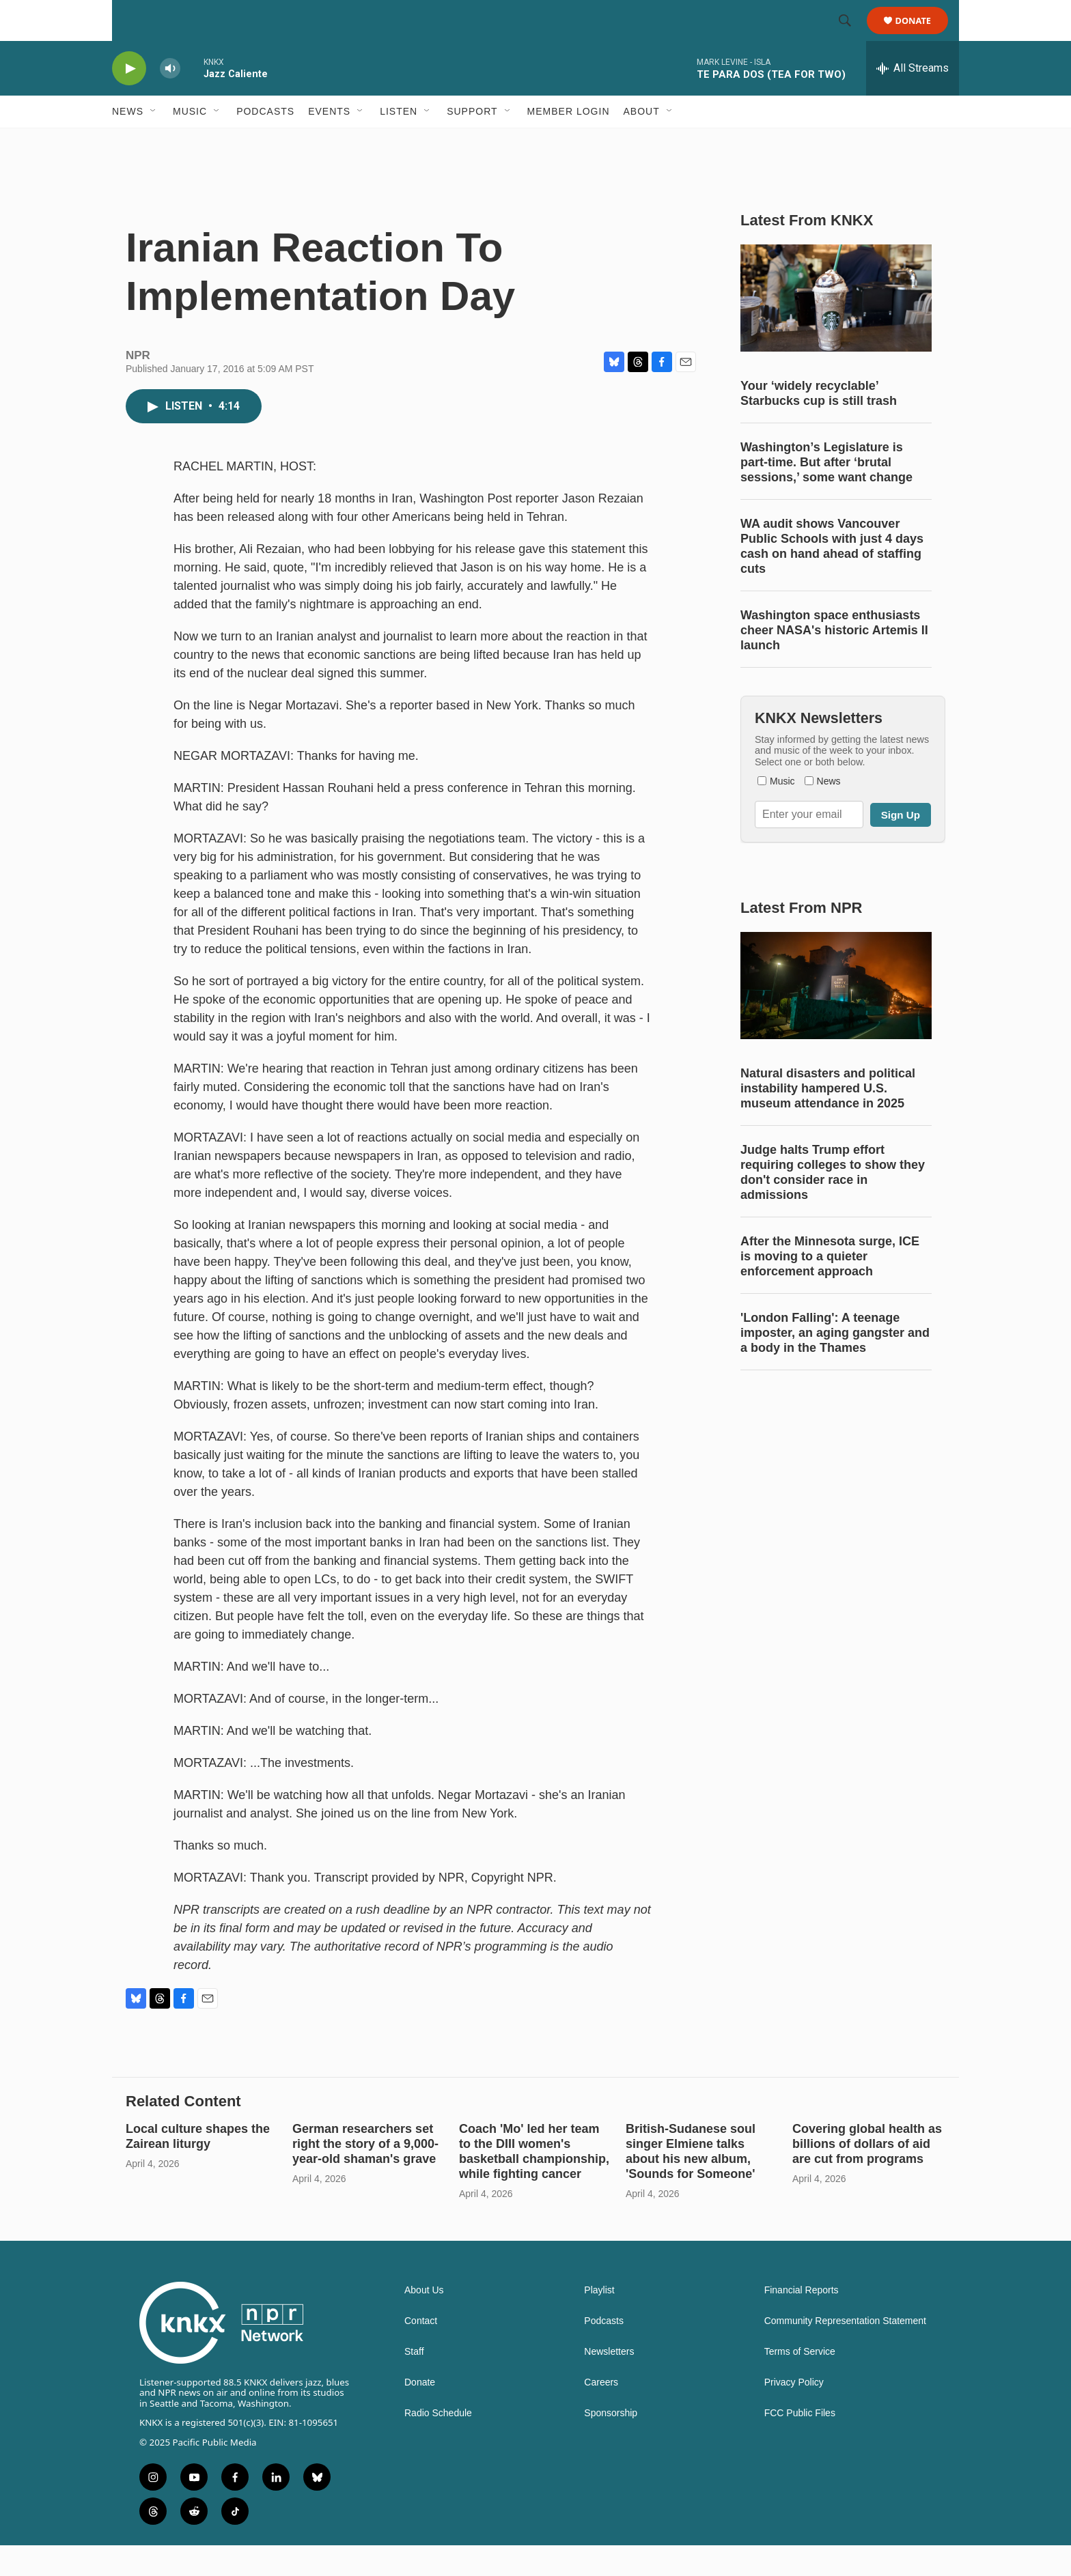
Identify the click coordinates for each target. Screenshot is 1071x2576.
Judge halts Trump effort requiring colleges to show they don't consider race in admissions (832, 1203)
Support (472, 142)
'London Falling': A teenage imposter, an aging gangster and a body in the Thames (835, 1363)
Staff (414, 2382)
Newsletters (609, 2382)
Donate (922, 36)
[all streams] (912, 99)
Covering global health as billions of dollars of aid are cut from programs (867, 2174)
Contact (420, 2352)
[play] (129, 99)
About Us (424, 2321)
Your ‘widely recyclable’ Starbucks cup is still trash (818, 424)
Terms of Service (799, 2382)
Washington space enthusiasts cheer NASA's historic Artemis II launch (834, 661)
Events (329, 142)
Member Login (568, 142)
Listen (398, 142)
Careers (601, 2413)
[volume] (170, 99)
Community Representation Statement (845, 2352)
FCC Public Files (799, 2444)
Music (190, 142)
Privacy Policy (794, 2413)
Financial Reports (801, 2321)
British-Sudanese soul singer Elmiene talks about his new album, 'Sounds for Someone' (690, 2182)
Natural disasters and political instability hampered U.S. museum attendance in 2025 (827, 1119)
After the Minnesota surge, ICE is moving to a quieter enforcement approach (829, 1287)
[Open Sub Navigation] (153, 142)
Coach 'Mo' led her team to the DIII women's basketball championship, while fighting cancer (534, 2182)
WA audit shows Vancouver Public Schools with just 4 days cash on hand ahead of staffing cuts (831, 577)
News (127, 142)
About (642, 142)
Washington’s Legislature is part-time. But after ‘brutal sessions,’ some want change (826, 493)
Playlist (599, 2321)
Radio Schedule (438, 2444)
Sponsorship (610, 2444)
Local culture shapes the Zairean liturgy (198, 2167)
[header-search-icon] (851, 36)
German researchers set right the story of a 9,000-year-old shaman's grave (365, 2174)
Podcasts (265, 142)
